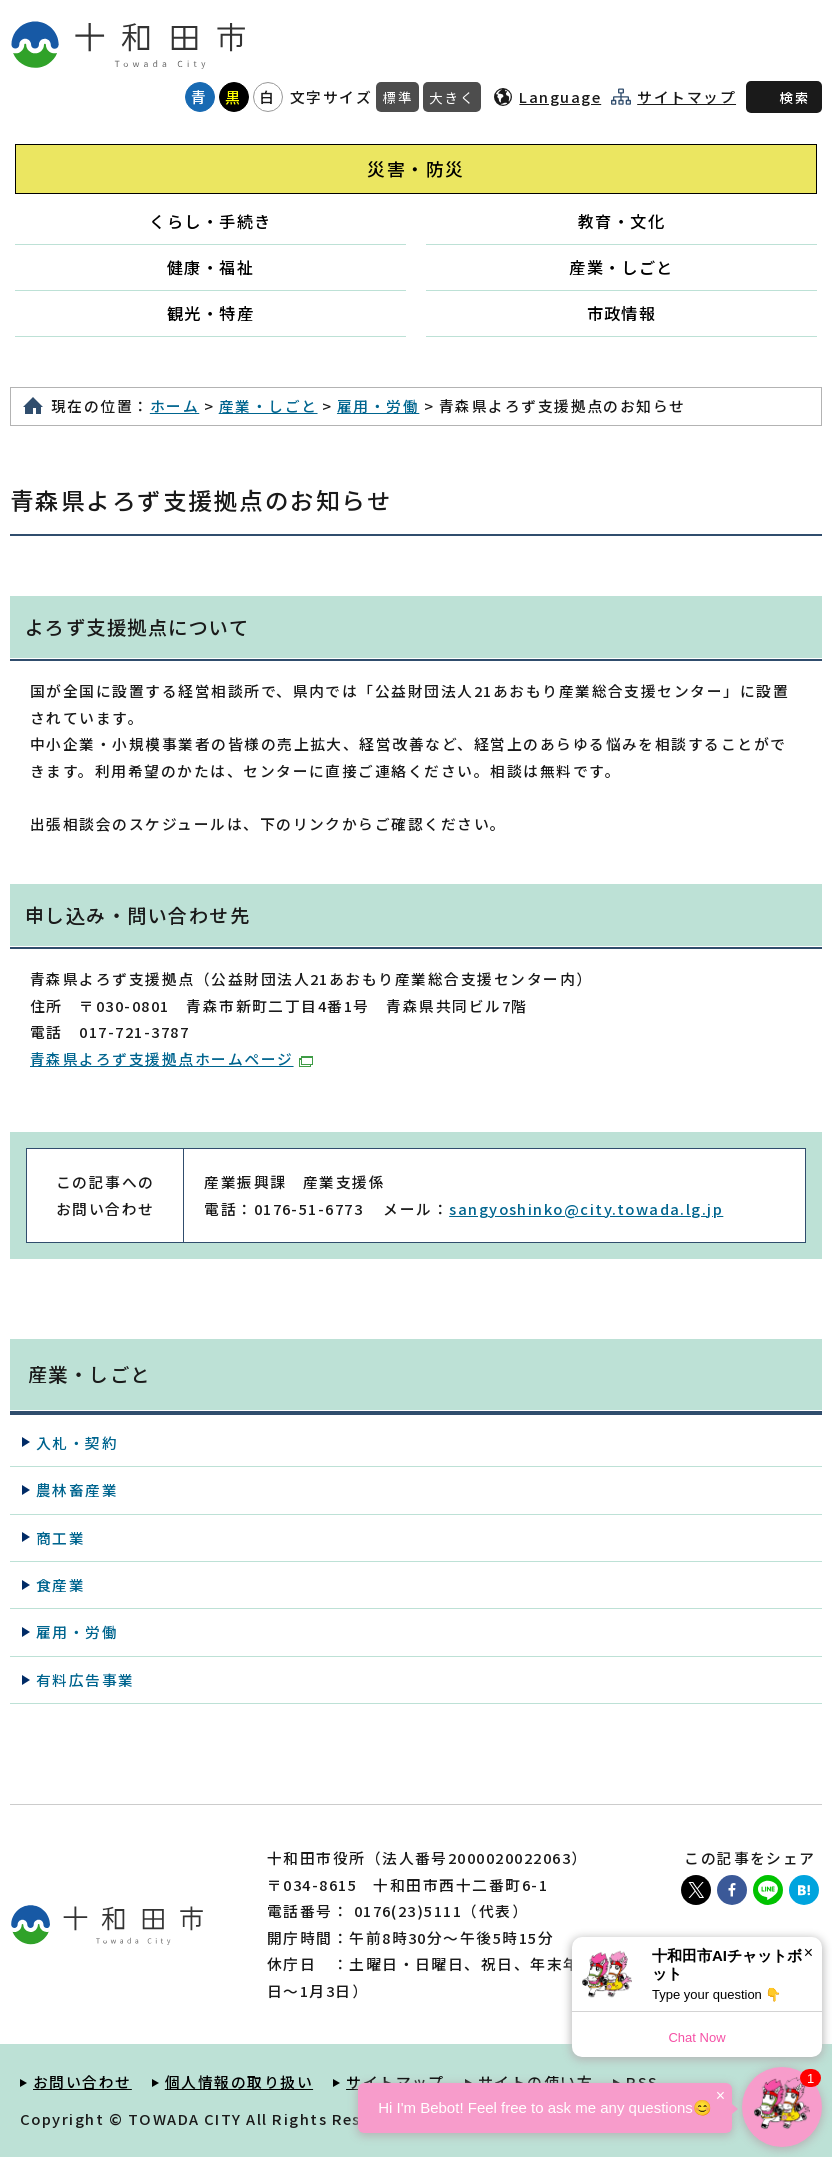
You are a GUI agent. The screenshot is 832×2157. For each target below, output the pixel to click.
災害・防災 (415, 168)
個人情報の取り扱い (239, 2081)
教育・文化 (621, 221)
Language (560, 96)
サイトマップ (686, 97)
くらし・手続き (210, 221)
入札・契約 (77, 1442)
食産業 (60, 1584)
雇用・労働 (378, 405)
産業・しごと (621, 267)
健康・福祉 (210, 267)
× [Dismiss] (808, 1952)
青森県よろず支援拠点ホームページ (171, 1058)
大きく (452, 97)
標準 (397, 97)
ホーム (174, 405)
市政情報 (622, 313)
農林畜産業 (77, 1489)
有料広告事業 (85, 1679)
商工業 (60, 1537)
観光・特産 (210, 313)
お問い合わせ (82, 2081)
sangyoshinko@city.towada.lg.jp (586, 1208)
